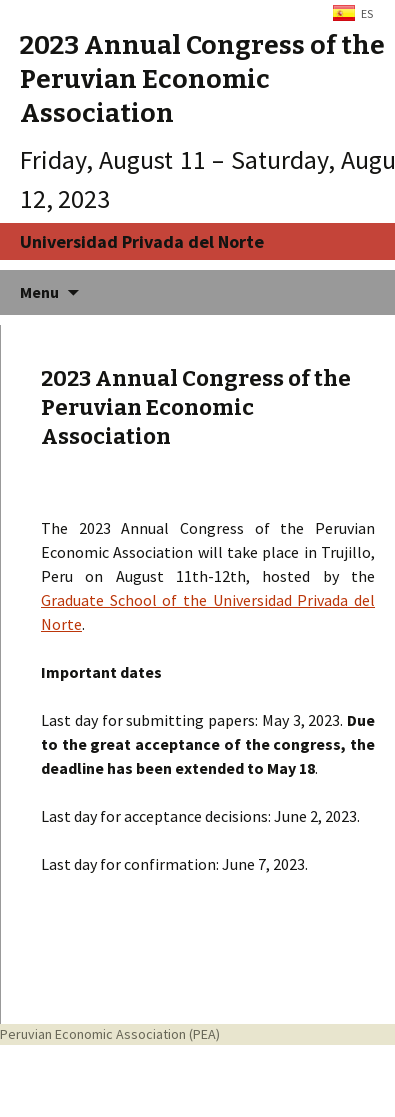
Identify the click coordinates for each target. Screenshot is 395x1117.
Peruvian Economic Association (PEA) (110, 1034)
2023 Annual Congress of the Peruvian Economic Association (196, 407)
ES (367, 13)
